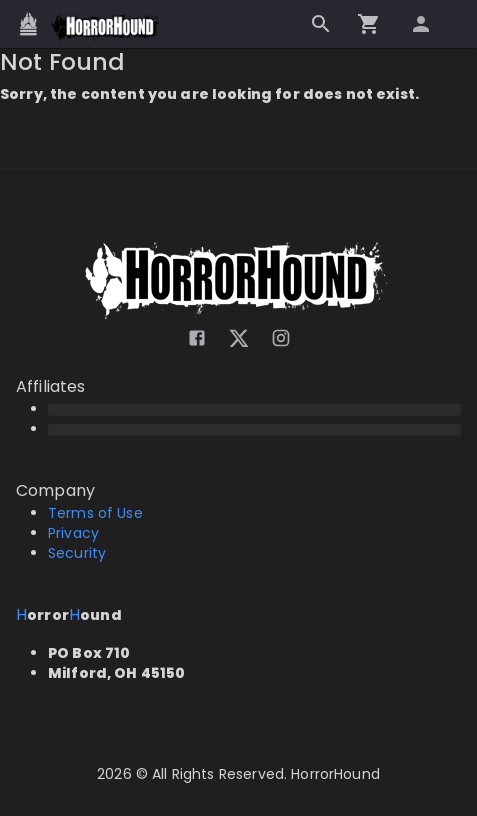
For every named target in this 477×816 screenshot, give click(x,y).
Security (77, 553)
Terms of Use (95, 513)
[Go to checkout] (369, 24)
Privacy (73, 533)
